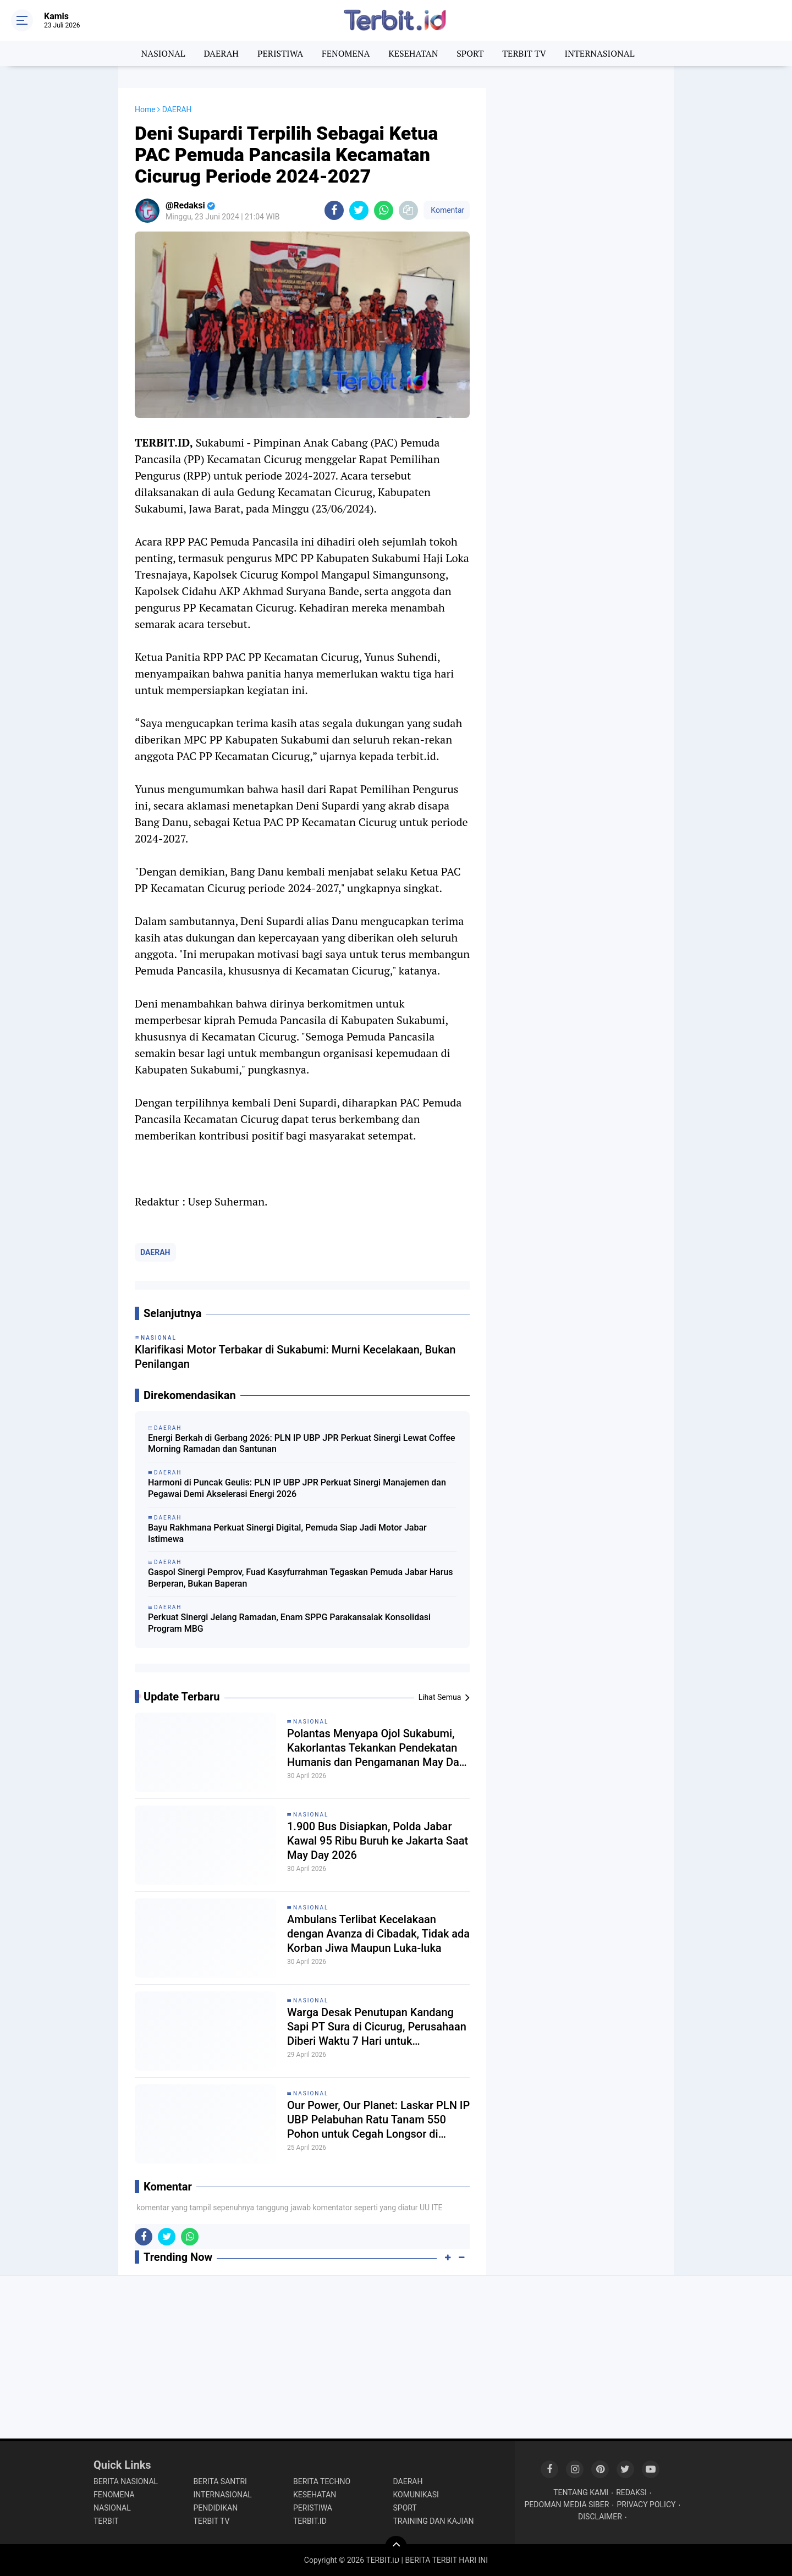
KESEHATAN (413, 53)
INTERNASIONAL (600, 53)
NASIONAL (163, 53)
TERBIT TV (524, 53)
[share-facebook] (334, 210)
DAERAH (221, 53)
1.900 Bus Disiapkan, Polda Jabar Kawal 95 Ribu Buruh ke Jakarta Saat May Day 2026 (377, 2444)
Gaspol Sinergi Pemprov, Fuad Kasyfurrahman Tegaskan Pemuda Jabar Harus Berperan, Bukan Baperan (300, 1880)
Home (145, 109)
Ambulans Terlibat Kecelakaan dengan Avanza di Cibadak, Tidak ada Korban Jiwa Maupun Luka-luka (378, 2537)
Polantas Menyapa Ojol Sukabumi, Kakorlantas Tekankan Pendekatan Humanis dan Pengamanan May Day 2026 (375, 2352)
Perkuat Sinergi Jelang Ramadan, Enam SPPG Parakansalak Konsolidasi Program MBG (289, 1925)
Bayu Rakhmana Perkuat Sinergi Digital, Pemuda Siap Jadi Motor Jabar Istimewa (287, 1835)
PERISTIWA (280, 53)
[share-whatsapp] (383, 210)
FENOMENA (346, 53)
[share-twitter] (359, 210)
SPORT (470, 53)
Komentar (446, 210)
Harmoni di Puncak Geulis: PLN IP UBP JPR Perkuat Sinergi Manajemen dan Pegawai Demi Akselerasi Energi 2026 (297, 1790)
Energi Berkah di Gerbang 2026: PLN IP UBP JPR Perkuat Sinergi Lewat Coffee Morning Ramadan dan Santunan (301, 1746)
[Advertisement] (580, 253)
